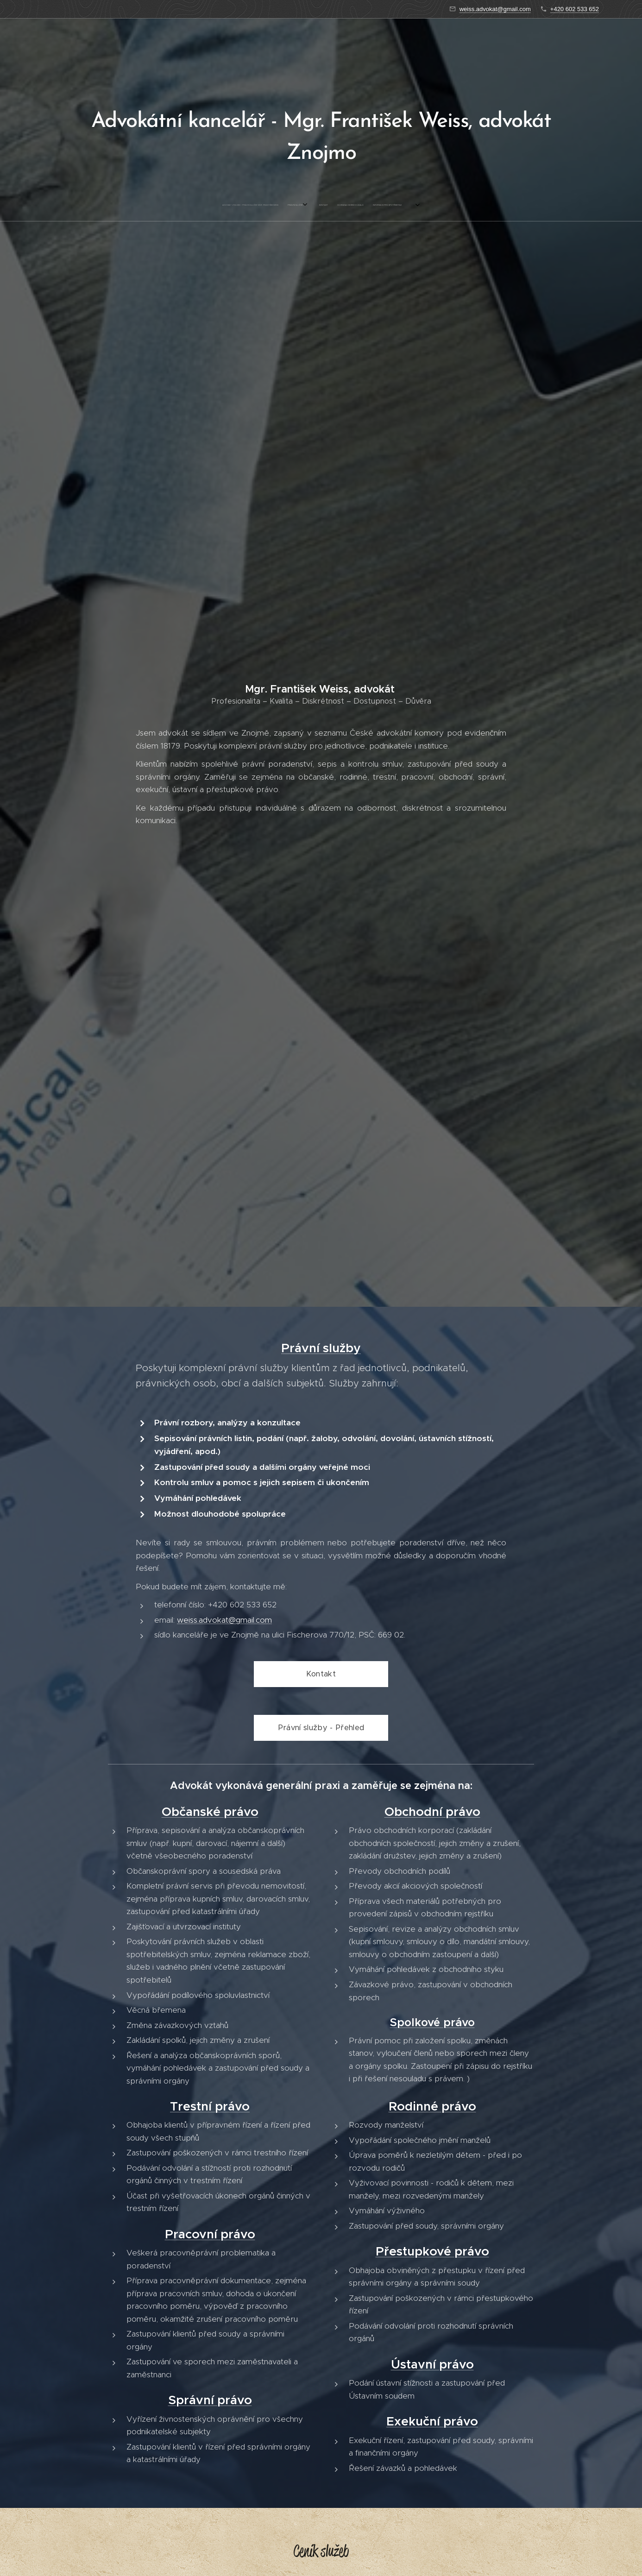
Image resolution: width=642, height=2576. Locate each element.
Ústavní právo (432, 2364)
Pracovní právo (210, 2234)
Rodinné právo (432, 2106)
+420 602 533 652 (574, 9)
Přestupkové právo (432, 2251)
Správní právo (210, 2400)
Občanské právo (210, 1812)
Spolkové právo (432, 2022)
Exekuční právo (432, 2421)
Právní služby (321, 1348)
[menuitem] (297, 205)
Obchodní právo (432, 1812)
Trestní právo (210, 2106)
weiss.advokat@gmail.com (495, 9)
